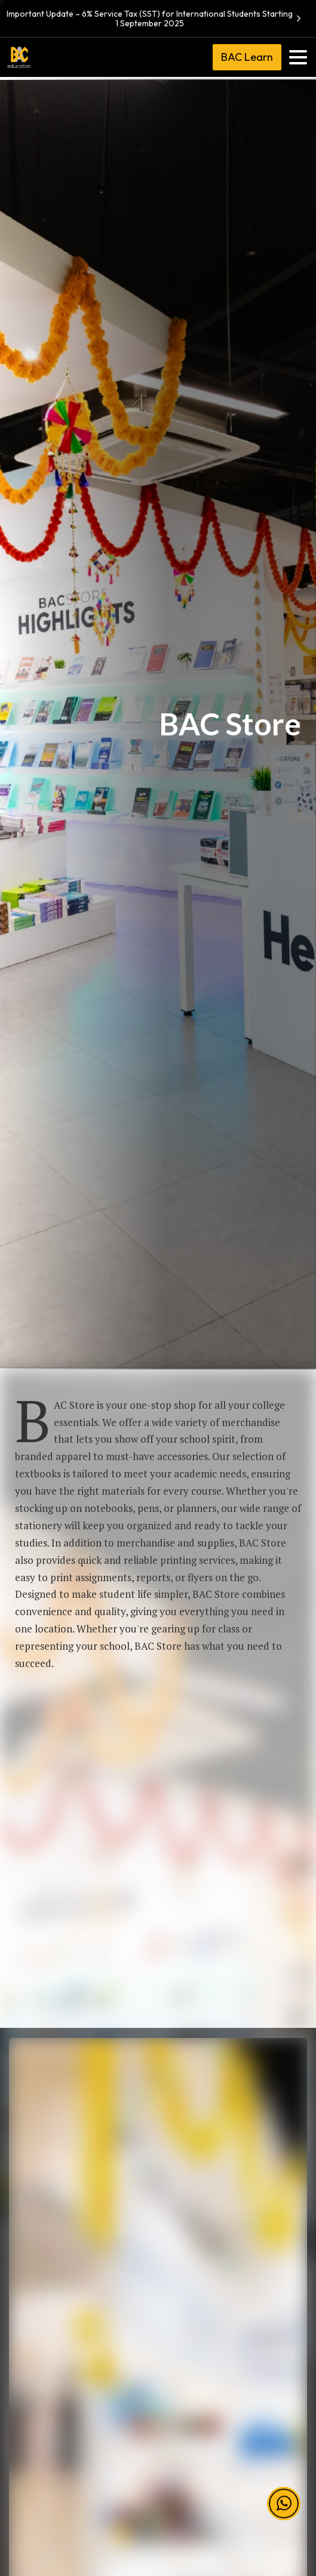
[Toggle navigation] (298, 57)
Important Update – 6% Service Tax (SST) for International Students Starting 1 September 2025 (155, 18)
